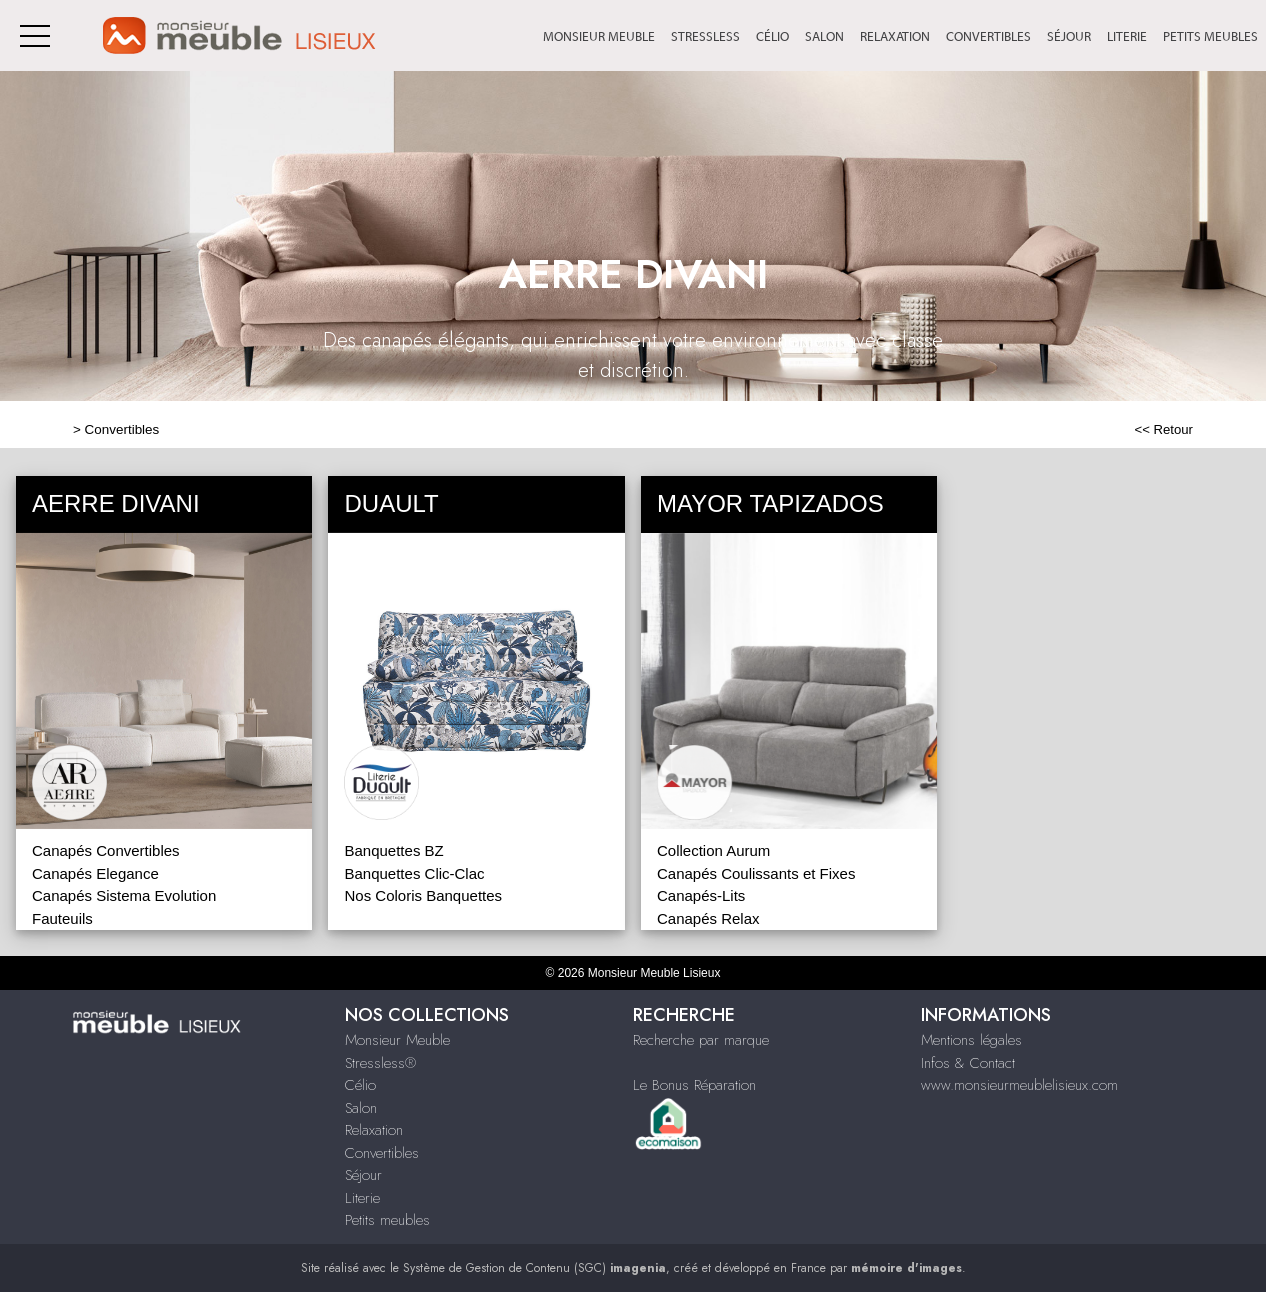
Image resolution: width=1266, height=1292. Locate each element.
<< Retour (1163, 429)
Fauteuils (62, 918)
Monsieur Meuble (599, 36)
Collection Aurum (713, 850)
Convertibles (988, 36)
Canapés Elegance (95, 873)
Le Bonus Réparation (694, 1085)
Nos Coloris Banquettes (423, 895)
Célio (772, 36)
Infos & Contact (968, 1063)
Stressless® (380, 1063)
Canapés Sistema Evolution (124, 895)
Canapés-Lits (701, 895)
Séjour (1069, 36)
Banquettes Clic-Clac (414, 873)
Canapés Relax (708, 918)
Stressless (705, 36)
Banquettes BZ (393, 850)
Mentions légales (971, 1040)
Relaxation (895, 36)
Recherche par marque (701, 1040)
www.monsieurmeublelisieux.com (1019, 1085)
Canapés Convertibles (106, 850)
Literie (1127, 36)
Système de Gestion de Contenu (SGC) (534, 1268)
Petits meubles (1210, 36)
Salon (824, 36)
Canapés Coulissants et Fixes (756, 873)
